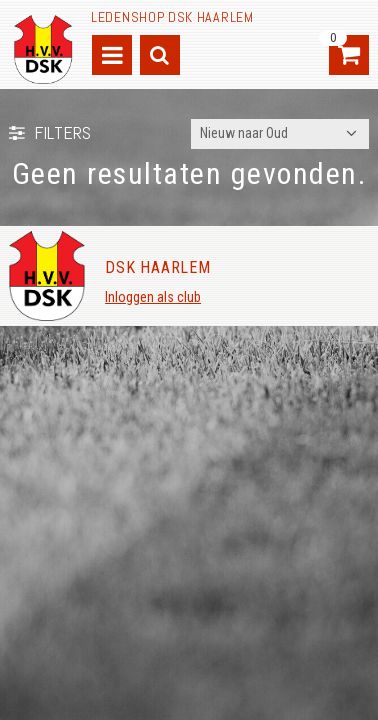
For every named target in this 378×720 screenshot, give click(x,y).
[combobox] (280, 134)
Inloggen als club (153, 297)
